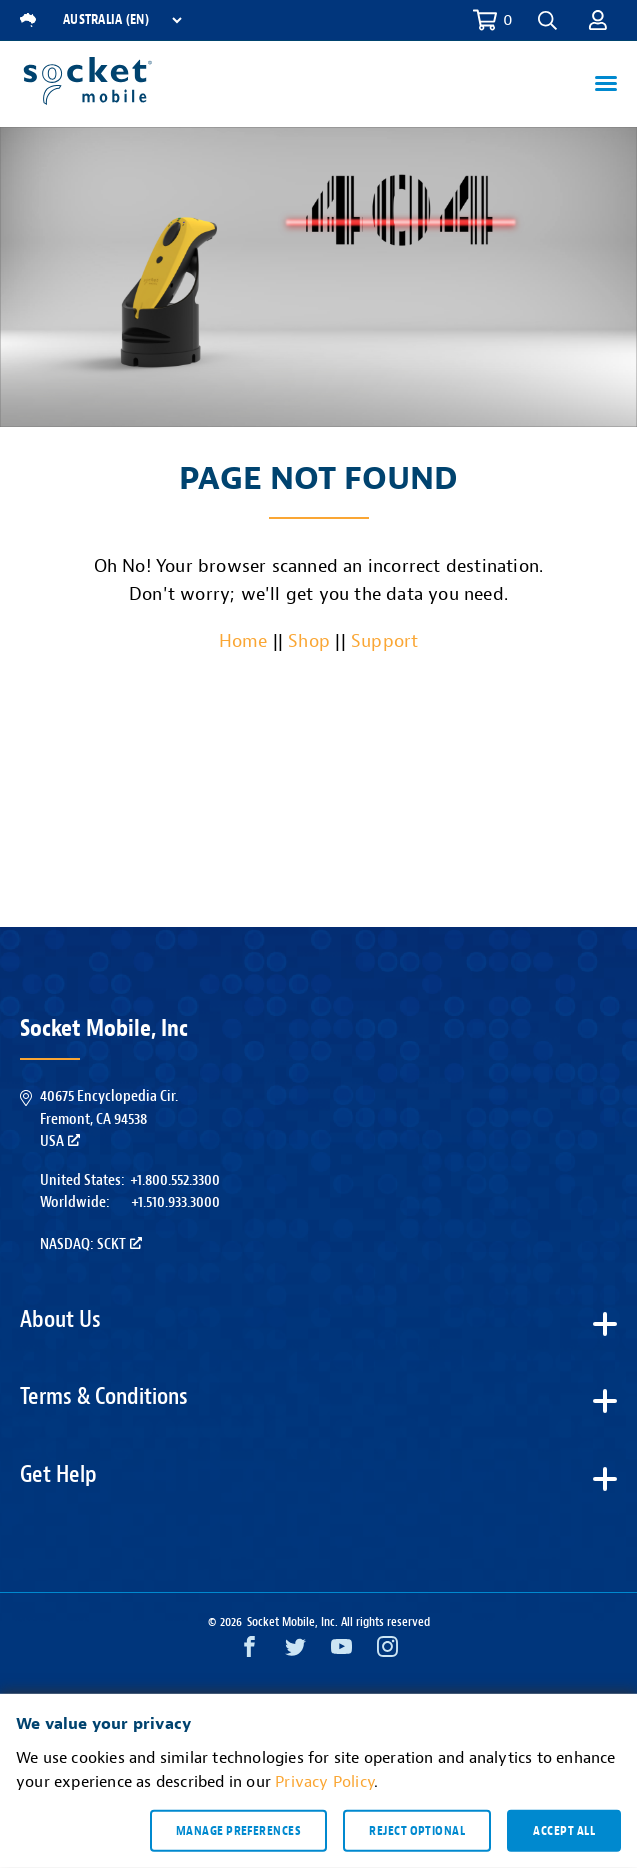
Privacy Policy (324, 1782)
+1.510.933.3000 (175, 1202)
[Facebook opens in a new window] (249, 1651)
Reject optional (417, 1830)
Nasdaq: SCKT (91, 1244)
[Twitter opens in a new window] (295, 1651)
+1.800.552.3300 (175, 1180)
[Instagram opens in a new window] (387, 1651)
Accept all (564, 1830)
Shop (309, 641)
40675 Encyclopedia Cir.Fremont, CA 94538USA (109, 1118)
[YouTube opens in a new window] (341, 1651)
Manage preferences (238, 1830)
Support (384, 641)
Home (243, 641)
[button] (547, 20)
